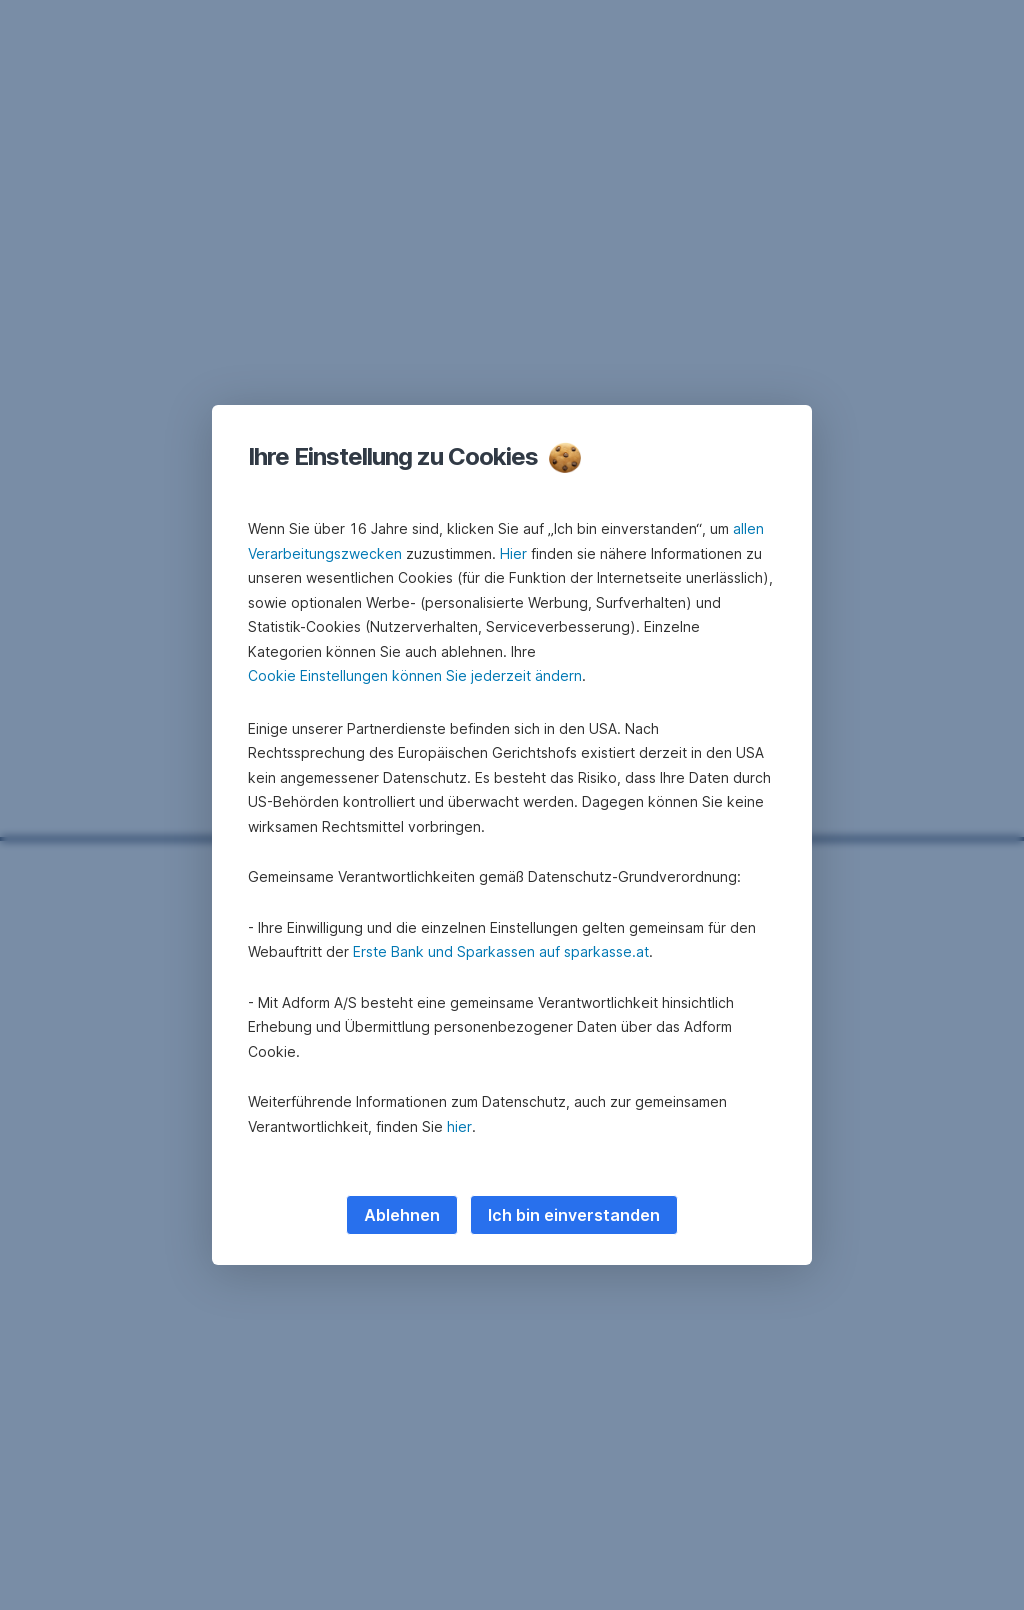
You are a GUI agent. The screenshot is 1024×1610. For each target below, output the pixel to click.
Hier (513, 553)
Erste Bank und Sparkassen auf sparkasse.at (501, 951)
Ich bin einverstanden (574, 1215)
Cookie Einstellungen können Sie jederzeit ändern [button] (415, 675)
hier (459, 1126)
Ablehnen (402, 1215)
